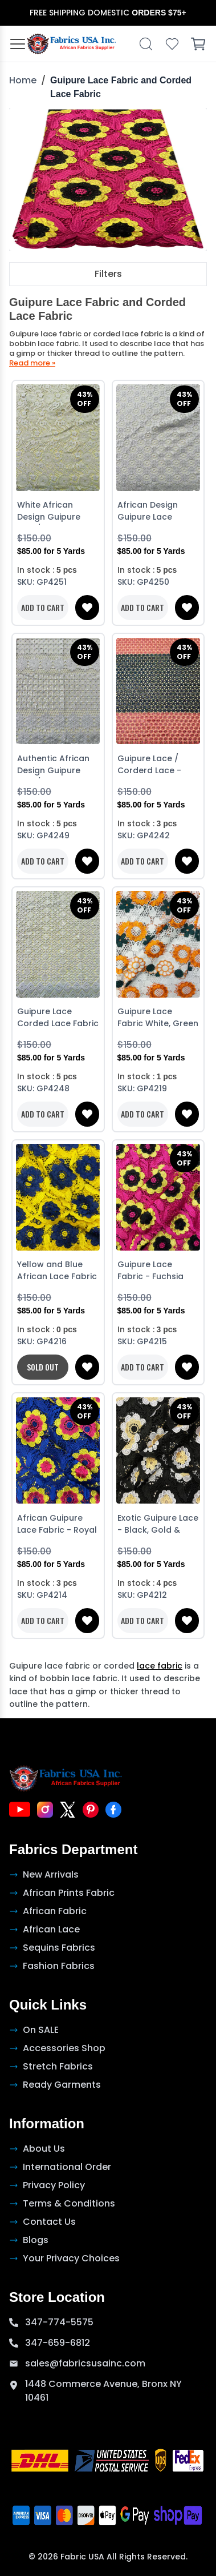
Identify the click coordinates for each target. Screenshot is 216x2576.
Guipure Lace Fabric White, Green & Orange (157, 1018)
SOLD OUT (43, 1367)
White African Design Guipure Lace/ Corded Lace (56, 512)
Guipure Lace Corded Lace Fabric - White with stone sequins (58, 1018)
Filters (108, 273)
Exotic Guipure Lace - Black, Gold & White (157, 1525)
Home (22, 80)
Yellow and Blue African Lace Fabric (57, 1270)
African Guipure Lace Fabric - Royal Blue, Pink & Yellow (57, 1525)
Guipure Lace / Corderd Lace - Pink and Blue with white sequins (154, 765)
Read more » (32, 363)
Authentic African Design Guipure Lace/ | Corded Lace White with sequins (53, 765)
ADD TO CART (42, 607)
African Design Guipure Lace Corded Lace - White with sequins (155, 512)
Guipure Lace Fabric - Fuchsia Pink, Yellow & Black (157, 1271)
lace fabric (159, 1665)
